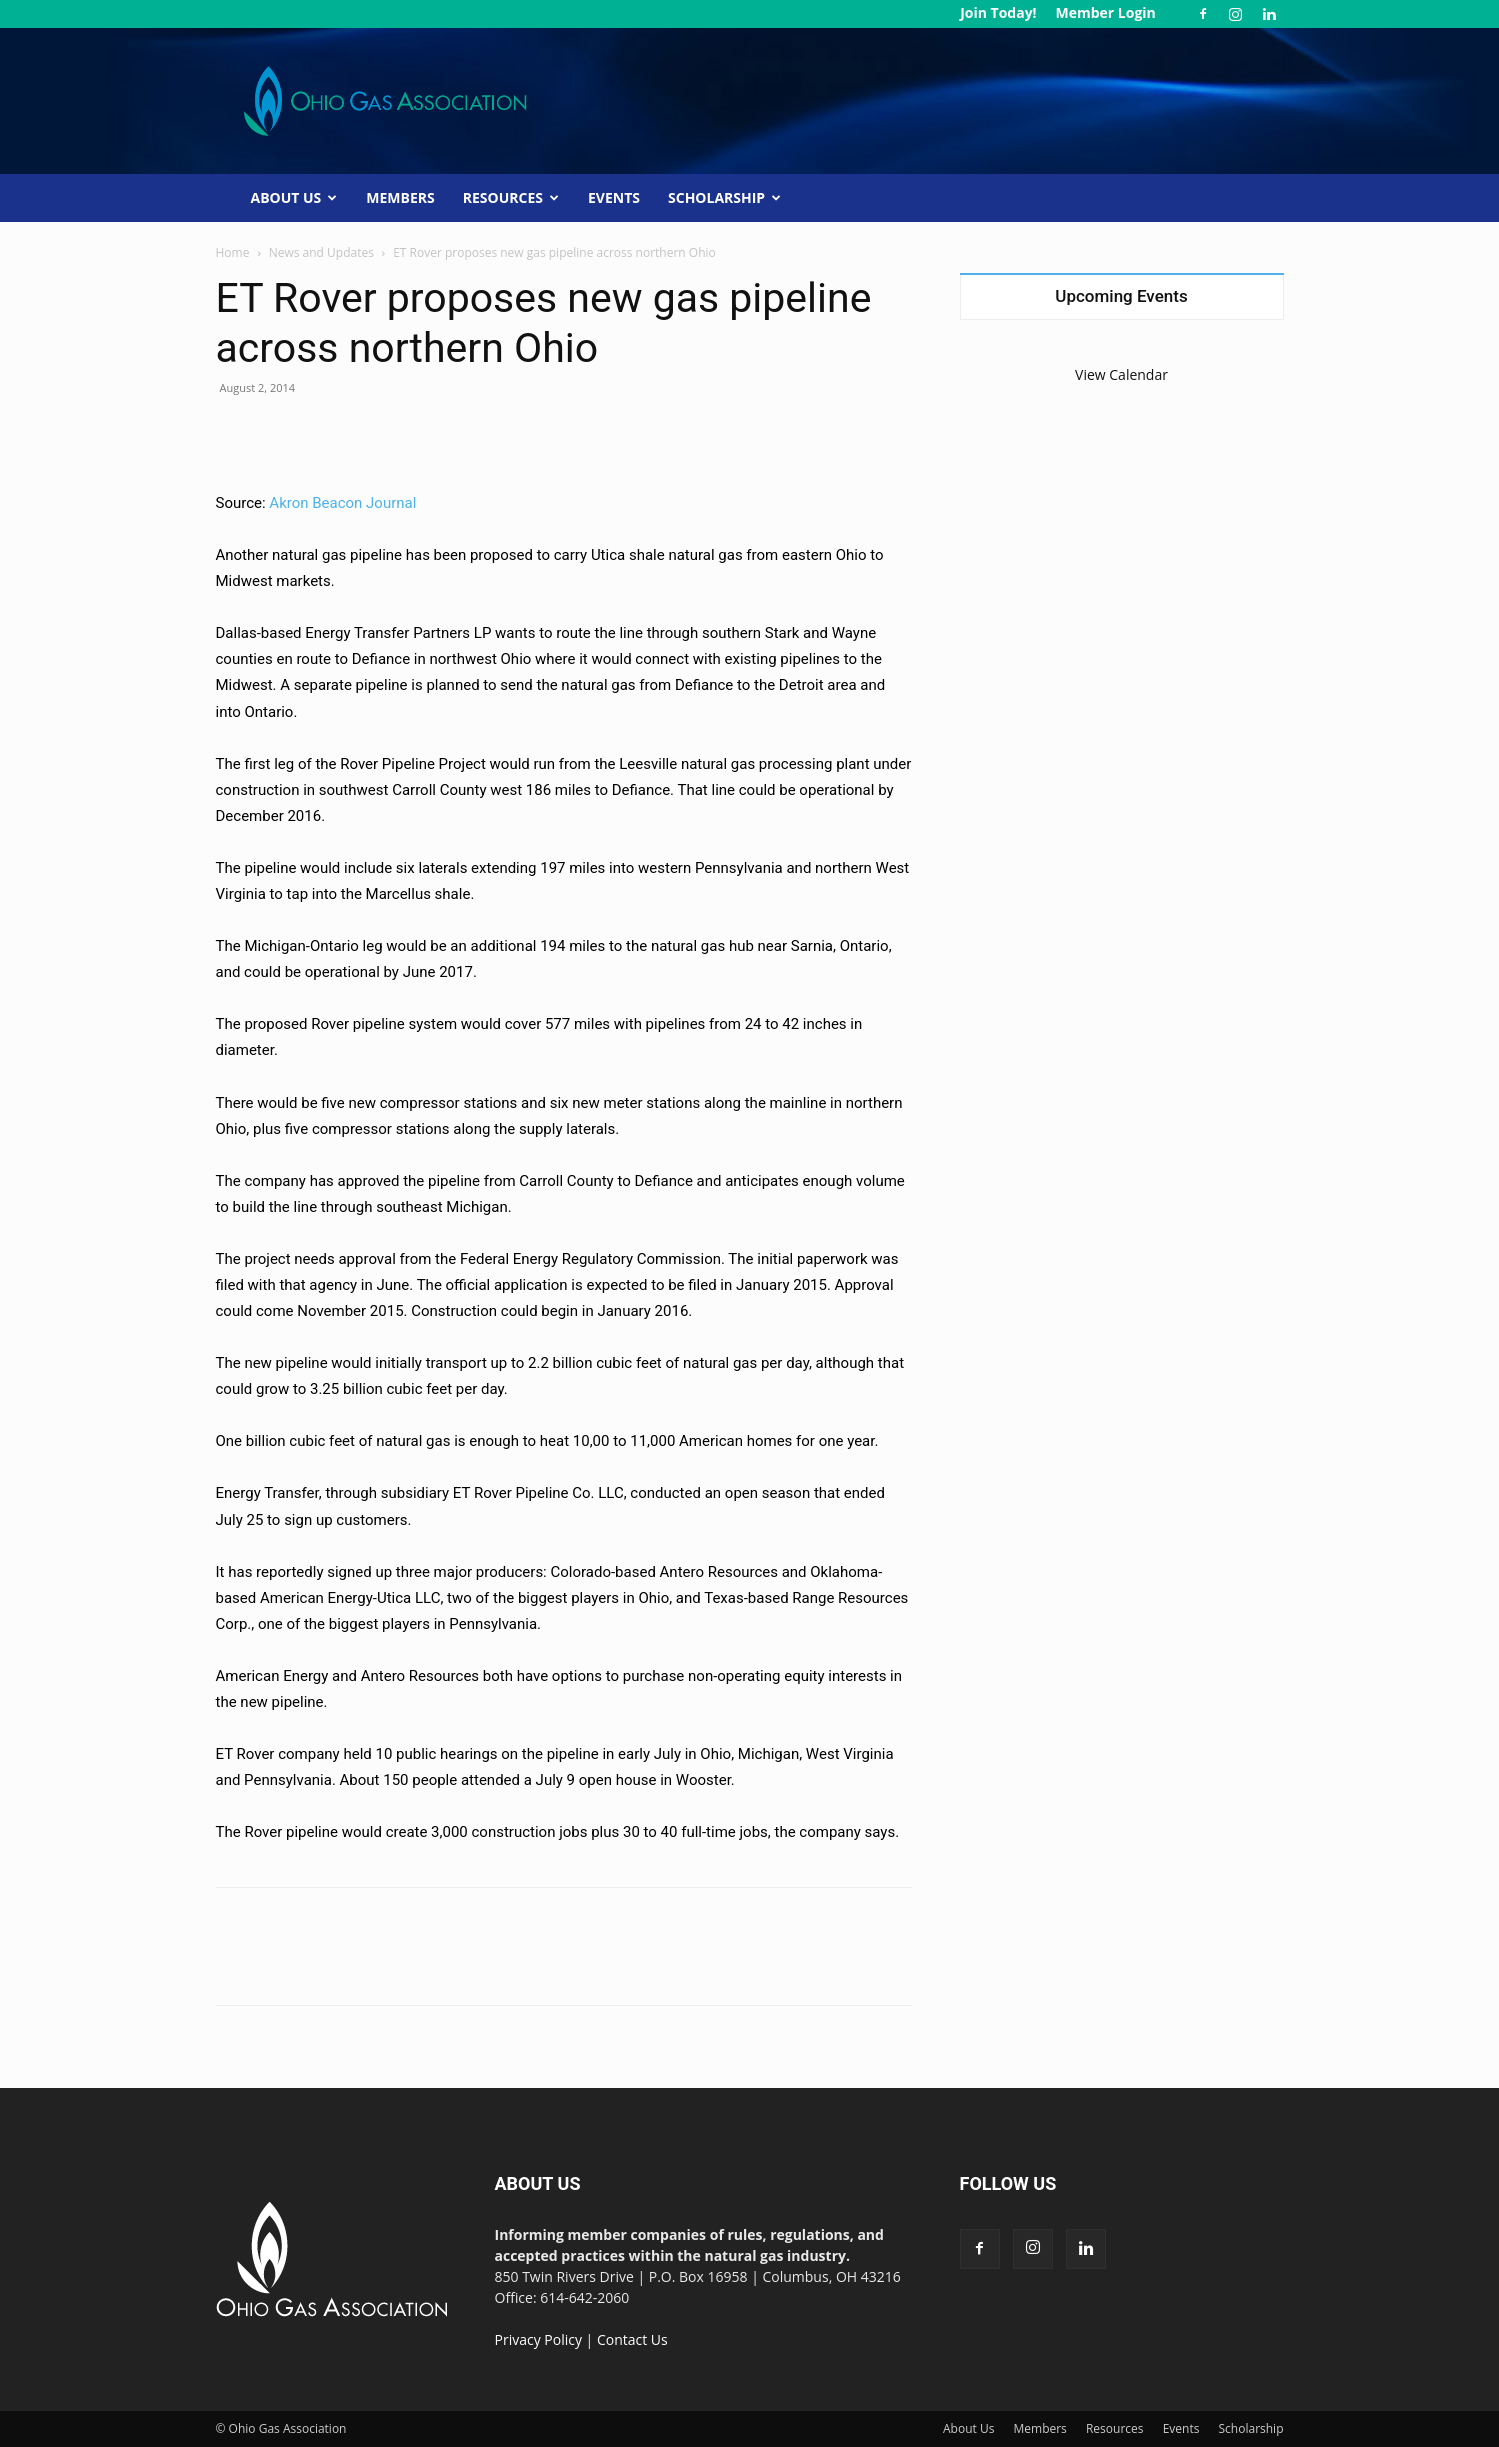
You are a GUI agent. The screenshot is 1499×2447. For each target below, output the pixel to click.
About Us (294, 197)
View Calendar (1121, 374)
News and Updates (321, 252)
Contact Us (632, 2339)
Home (233, 252)
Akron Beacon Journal (342, 503)
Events (614, 197)
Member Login (1105, 12)
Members (400, 197)
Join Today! (998, 12)
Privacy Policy (538, 2339)
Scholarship (724, 197)
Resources (511, 197)
